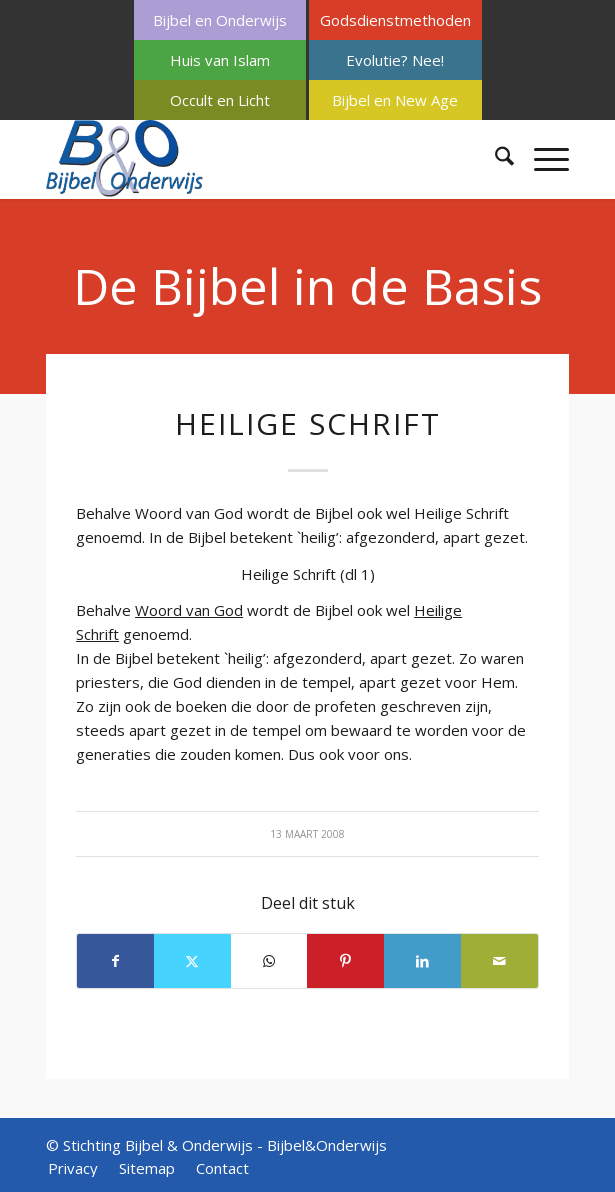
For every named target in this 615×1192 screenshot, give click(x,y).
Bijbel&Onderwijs (327, 1145)
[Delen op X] (192, 961)
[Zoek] (494, 159)
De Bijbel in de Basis (307, 286)
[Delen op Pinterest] (345, 961)
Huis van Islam (220, 60)
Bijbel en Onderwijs (220, 20)
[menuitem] (220, 20)
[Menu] (541, 159)
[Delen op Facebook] (115, 961)
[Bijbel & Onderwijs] (255, 159)
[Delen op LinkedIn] (422, 961)
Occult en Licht (220, 100)
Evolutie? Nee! (395, 60)
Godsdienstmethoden (395, 20)
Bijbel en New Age (395, 100)
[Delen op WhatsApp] (269, 961)
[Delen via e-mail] (499, 961)
